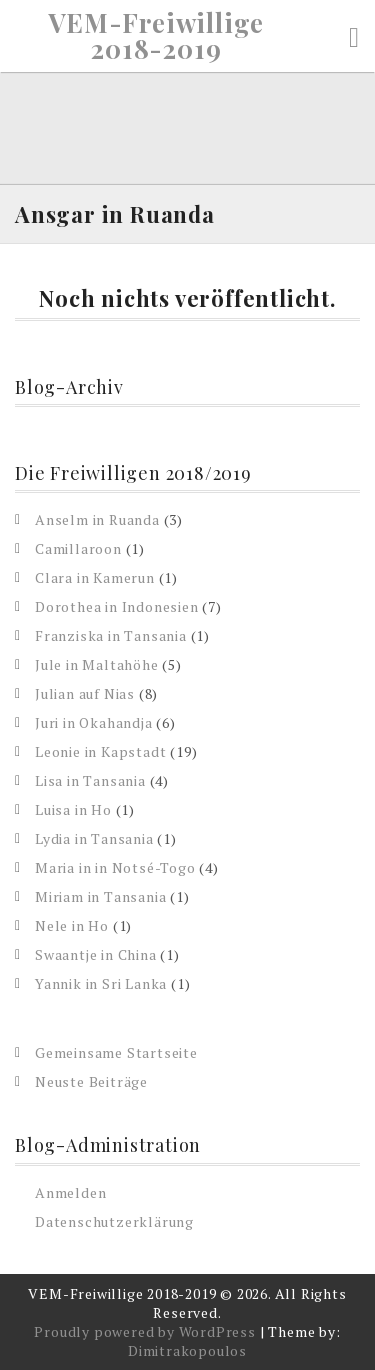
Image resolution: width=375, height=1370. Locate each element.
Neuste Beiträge (91, 1081)
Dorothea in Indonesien (117, 606)
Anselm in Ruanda (97, 519)
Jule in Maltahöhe (97, 664)
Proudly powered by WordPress (144, 1331)
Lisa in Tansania (90, 780)
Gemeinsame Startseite (116, 1052)
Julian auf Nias (85, 693)
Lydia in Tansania (94, 838)
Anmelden (70, 1192)
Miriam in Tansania (100, 896)
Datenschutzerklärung (114, 1221)
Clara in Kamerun (95, 577)
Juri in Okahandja (94, 722)
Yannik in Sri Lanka (101, 983)
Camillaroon (78, 548)
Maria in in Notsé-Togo (115, 867)
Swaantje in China (96, 954)
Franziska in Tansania (111, 635)
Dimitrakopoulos (187, 1350)
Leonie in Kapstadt (100, 751)
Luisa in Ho (73, 809)
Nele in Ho (72, 925)
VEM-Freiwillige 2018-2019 (156, 36)
